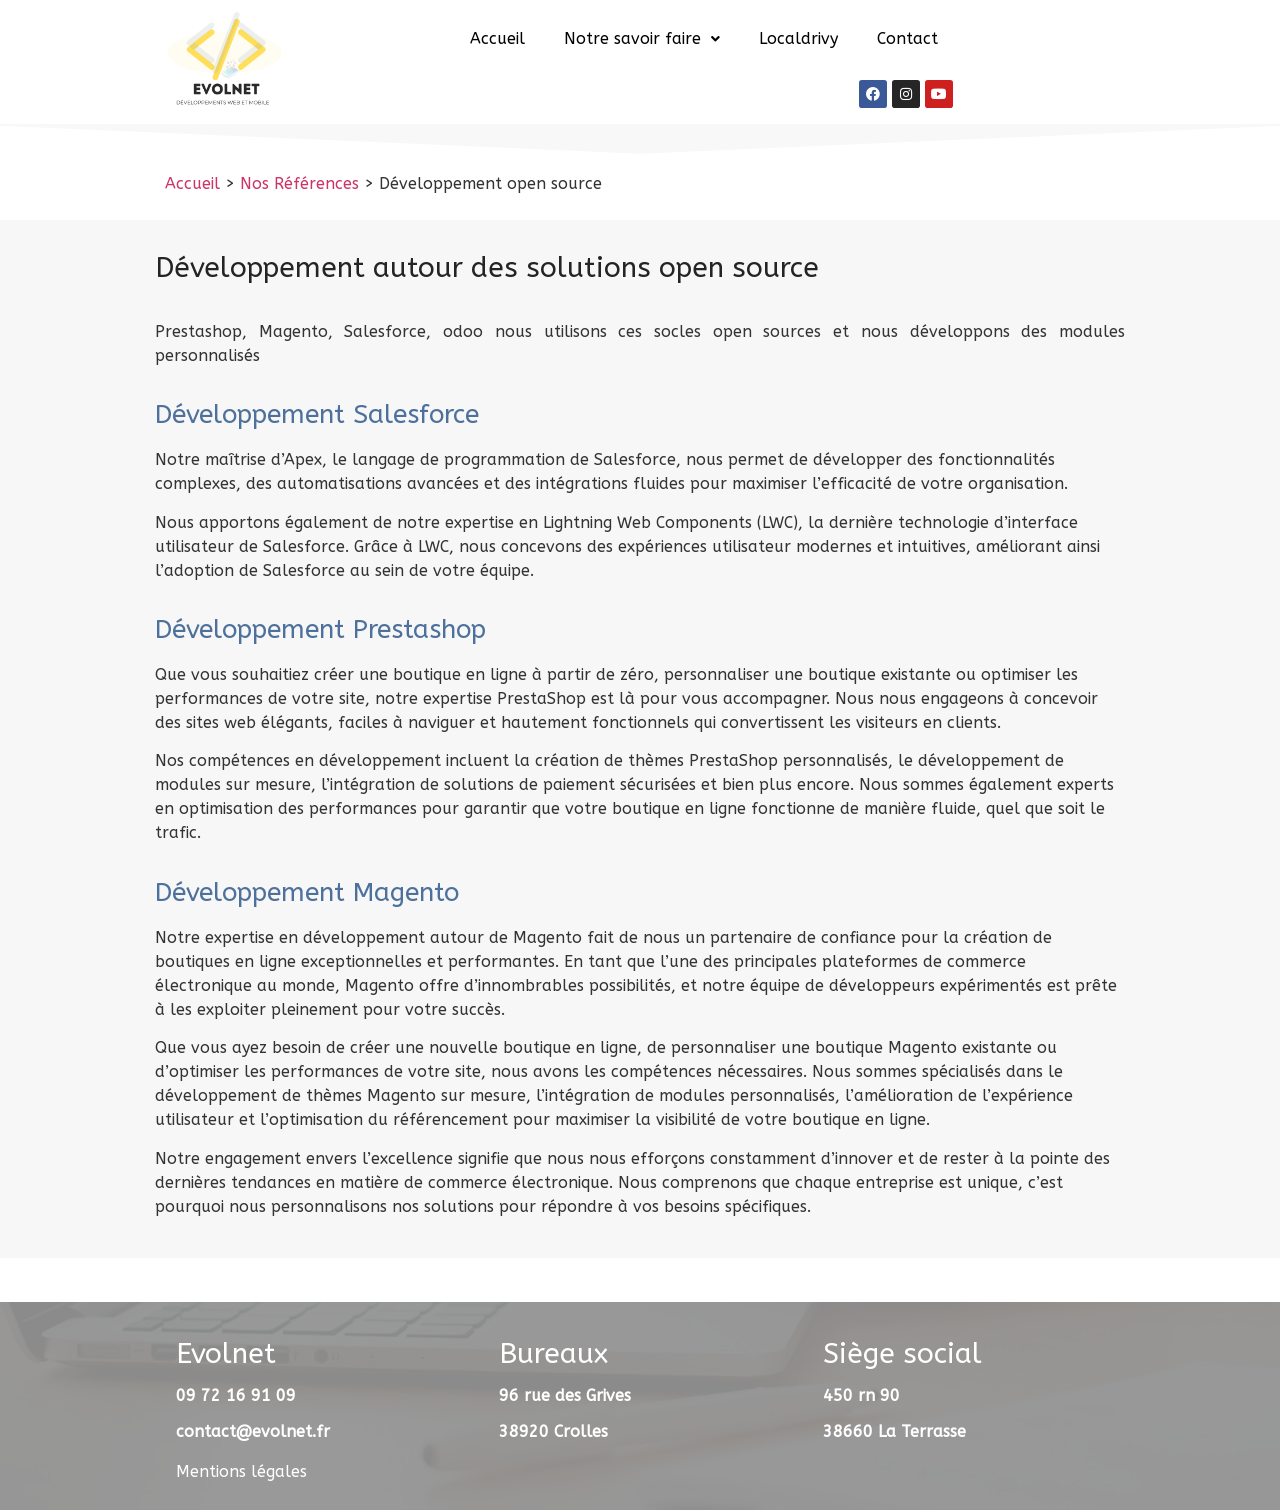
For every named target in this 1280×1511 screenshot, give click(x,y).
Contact (907, 38)
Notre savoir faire (642, 38)
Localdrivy (798, 38)
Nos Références (299, 183)
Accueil (497, 38)
